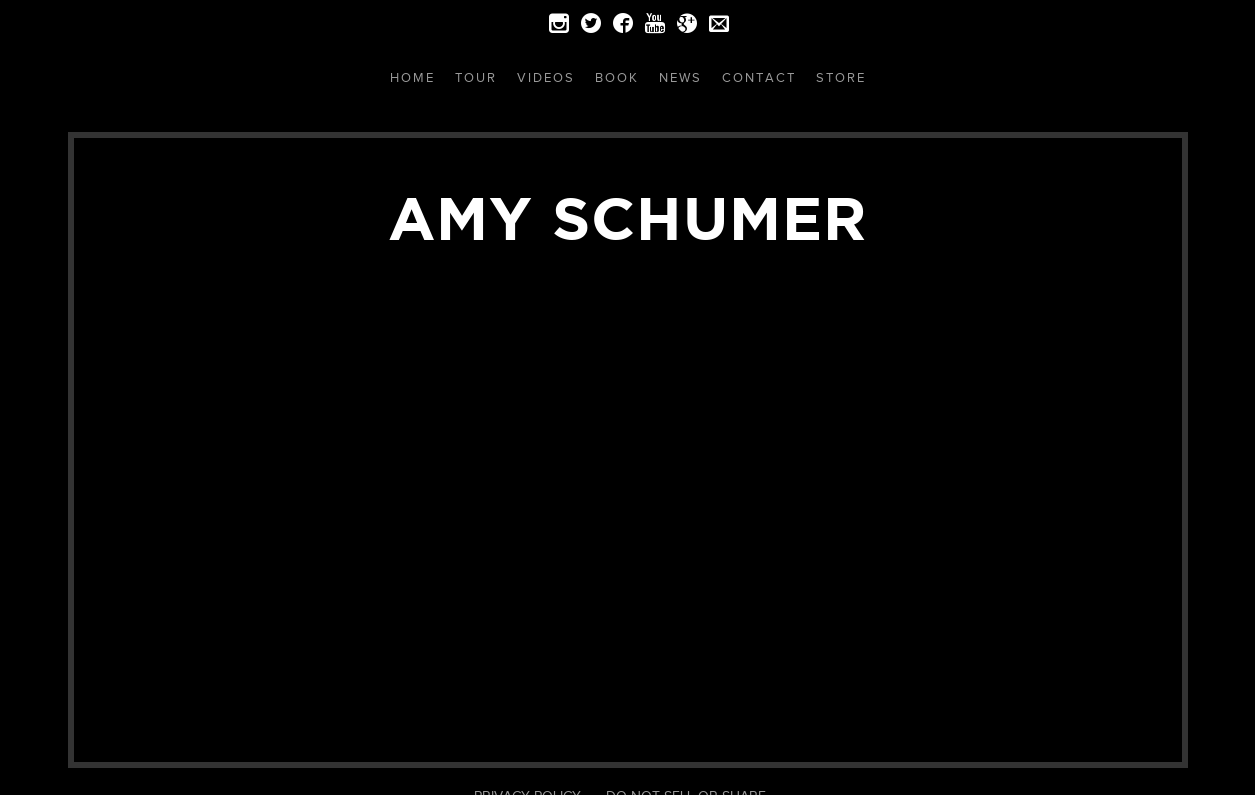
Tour (476, 77)
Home (412, 77)
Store (841, 77)
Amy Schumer (627, 218)
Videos (546, 77)
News (680, 77)
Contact (759, 77)
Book (617, 77)
